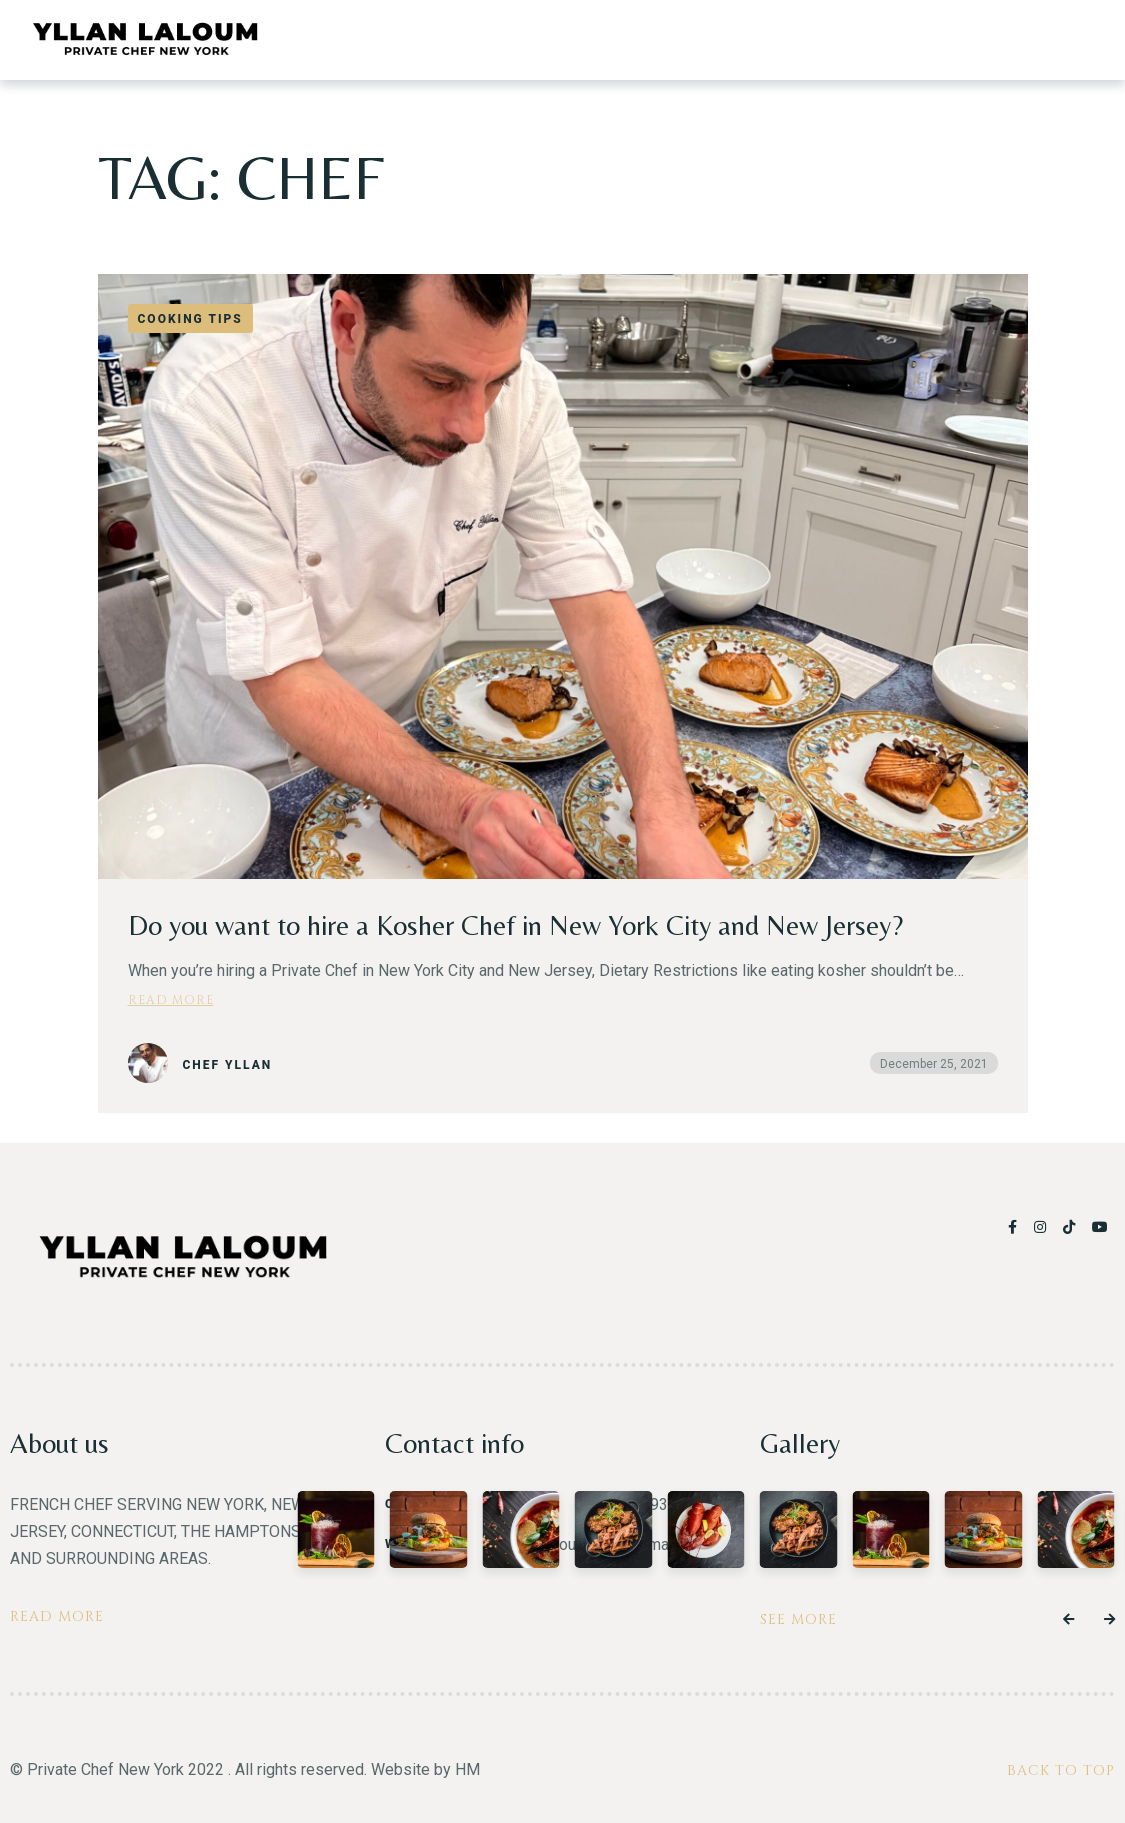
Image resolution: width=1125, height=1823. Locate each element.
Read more (171, 999)
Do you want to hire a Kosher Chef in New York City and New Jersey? (515, 925)
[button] (1068, 1620)
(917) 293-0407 (655, 1504)
